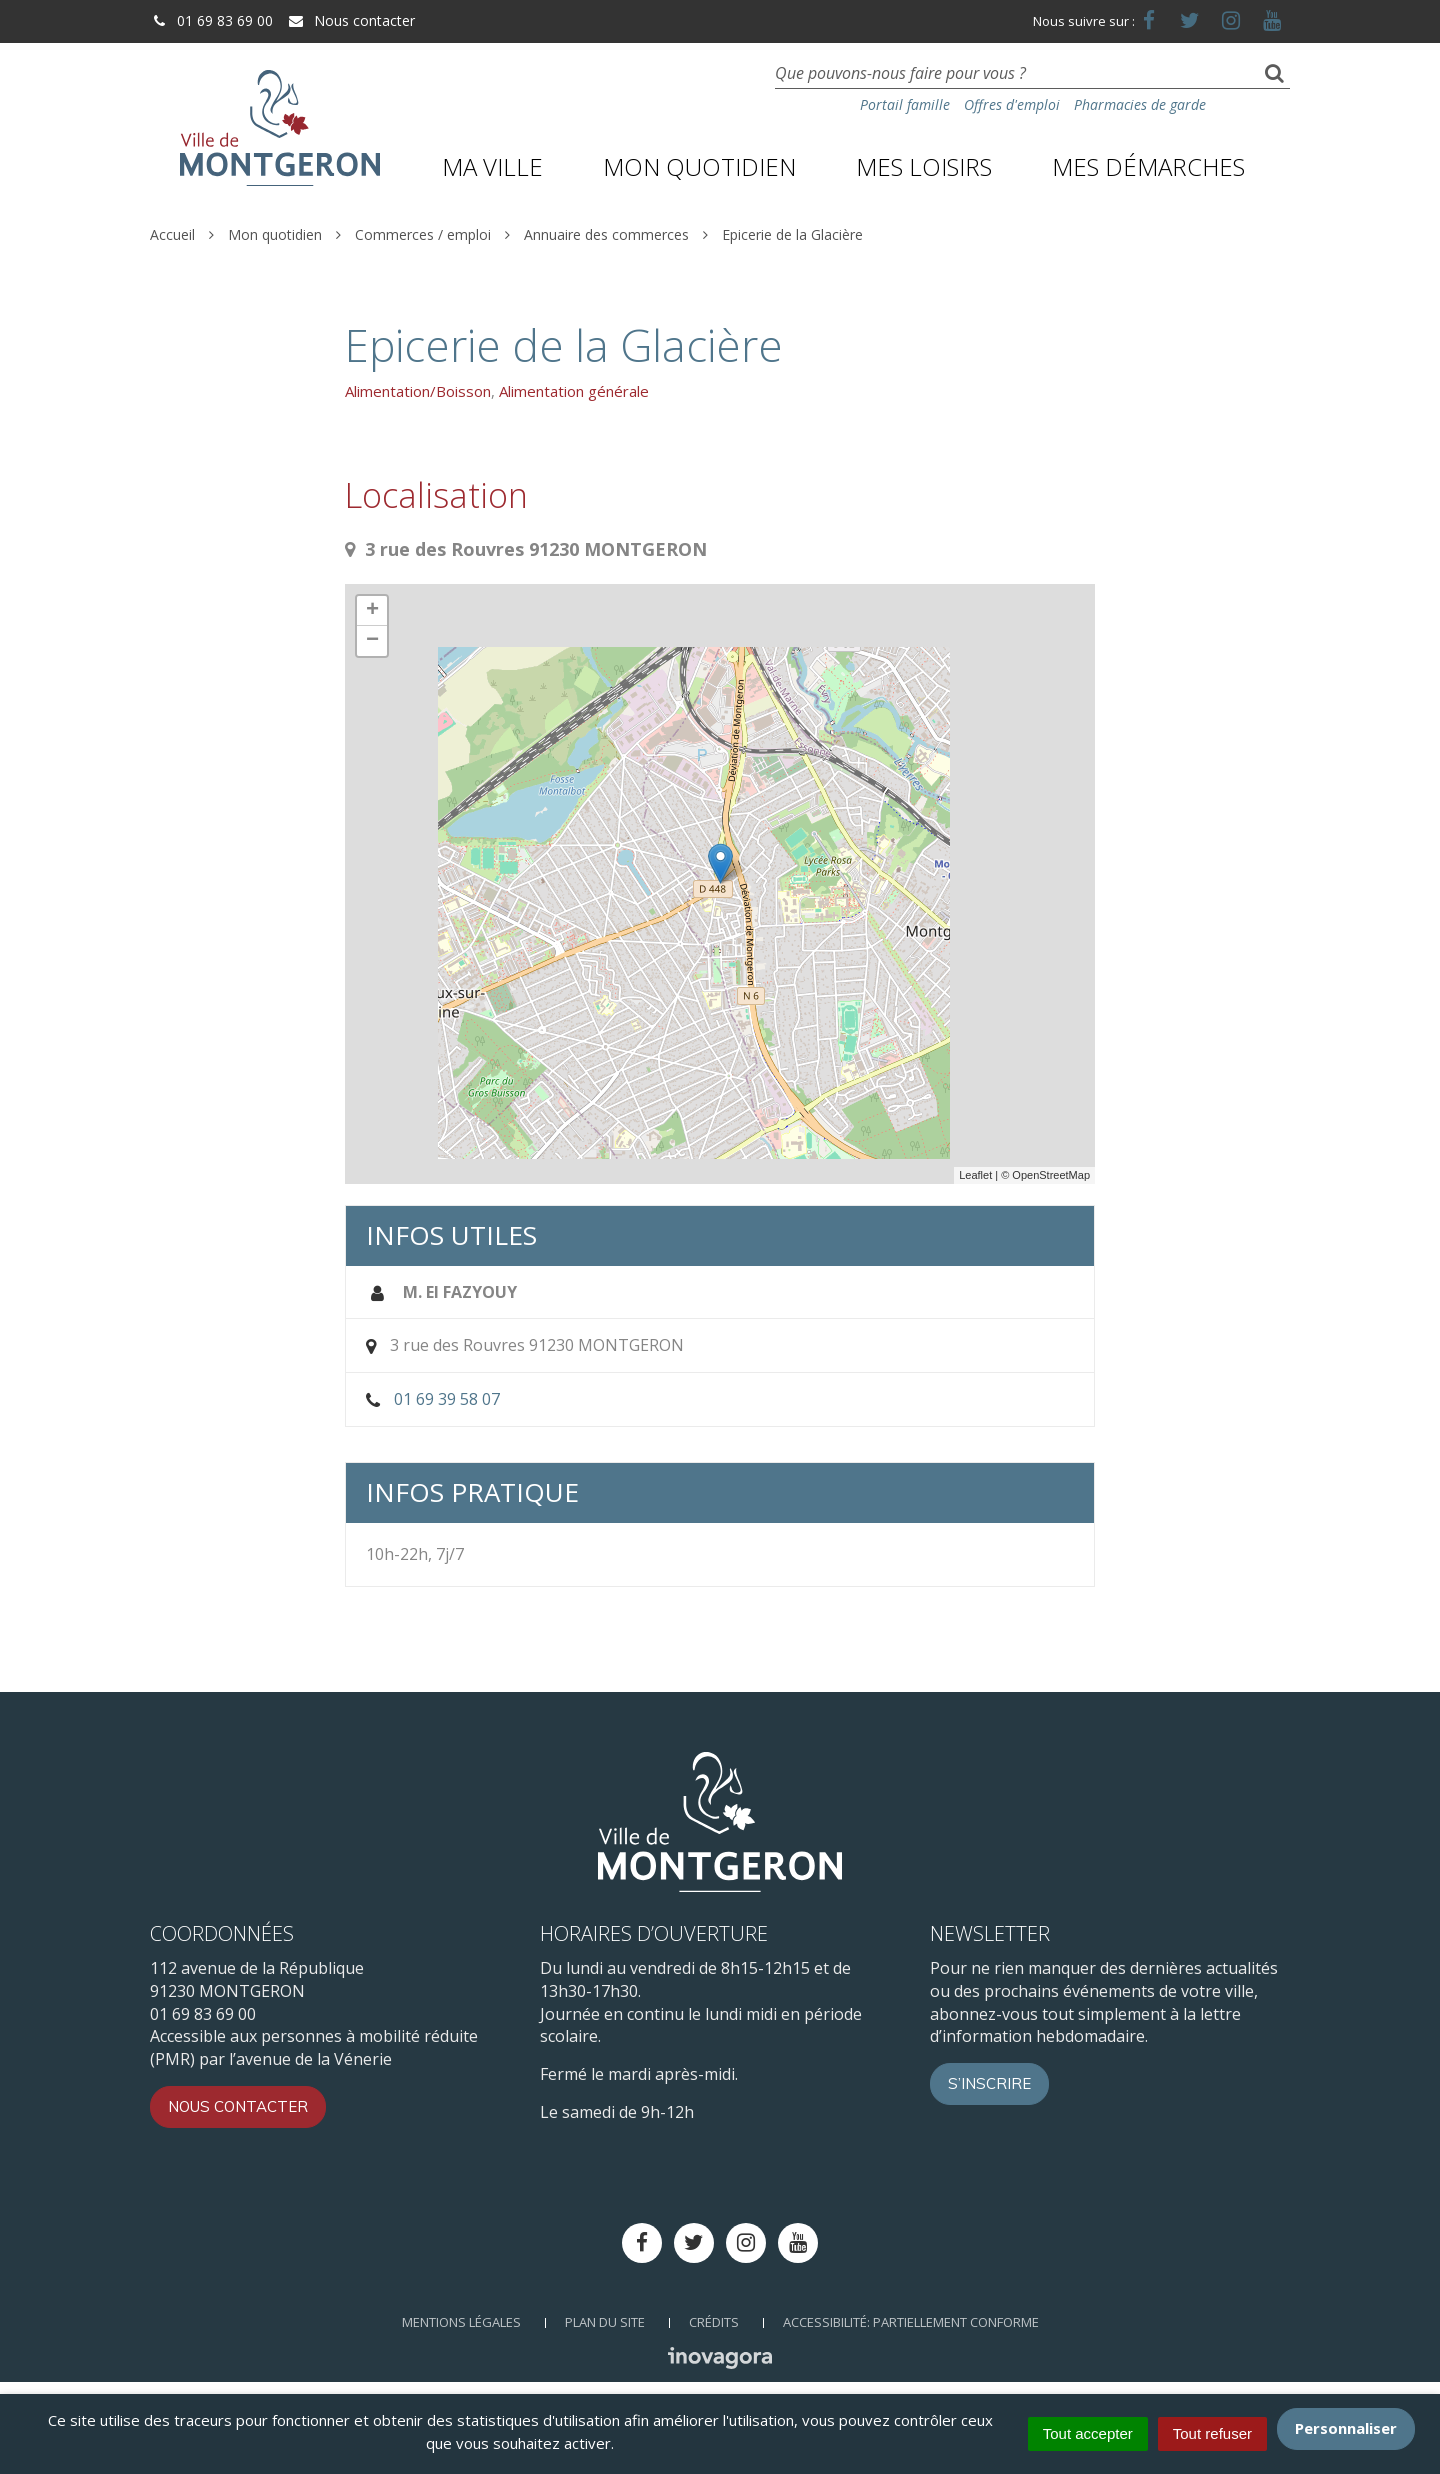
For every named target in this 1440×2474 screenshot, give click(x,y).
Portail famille (905, 104)
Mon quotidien (699, 166)
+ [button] (372, 611)
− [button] (372, 641)
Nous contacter (351, 20)
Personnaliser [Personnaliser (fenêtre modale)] (1346, 2428)
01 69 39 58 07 (447, 1399)
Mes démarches (1148, 166)
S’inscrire (989, 2083)
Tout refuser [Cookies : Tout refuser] (1212, 2433)
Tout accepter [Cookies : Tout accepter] (1088, 2433)
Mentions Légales (461, 2322)
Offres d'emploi (1012, 104)
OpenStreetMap (1051, 1175)
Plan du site (605, 2322)
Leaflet (975, 1175)
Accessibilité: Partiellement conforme (911, 2322)
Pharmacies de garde (1140, 104)
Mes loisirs (924, 166)
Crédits (714, 2322)
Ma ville (492, 166)
